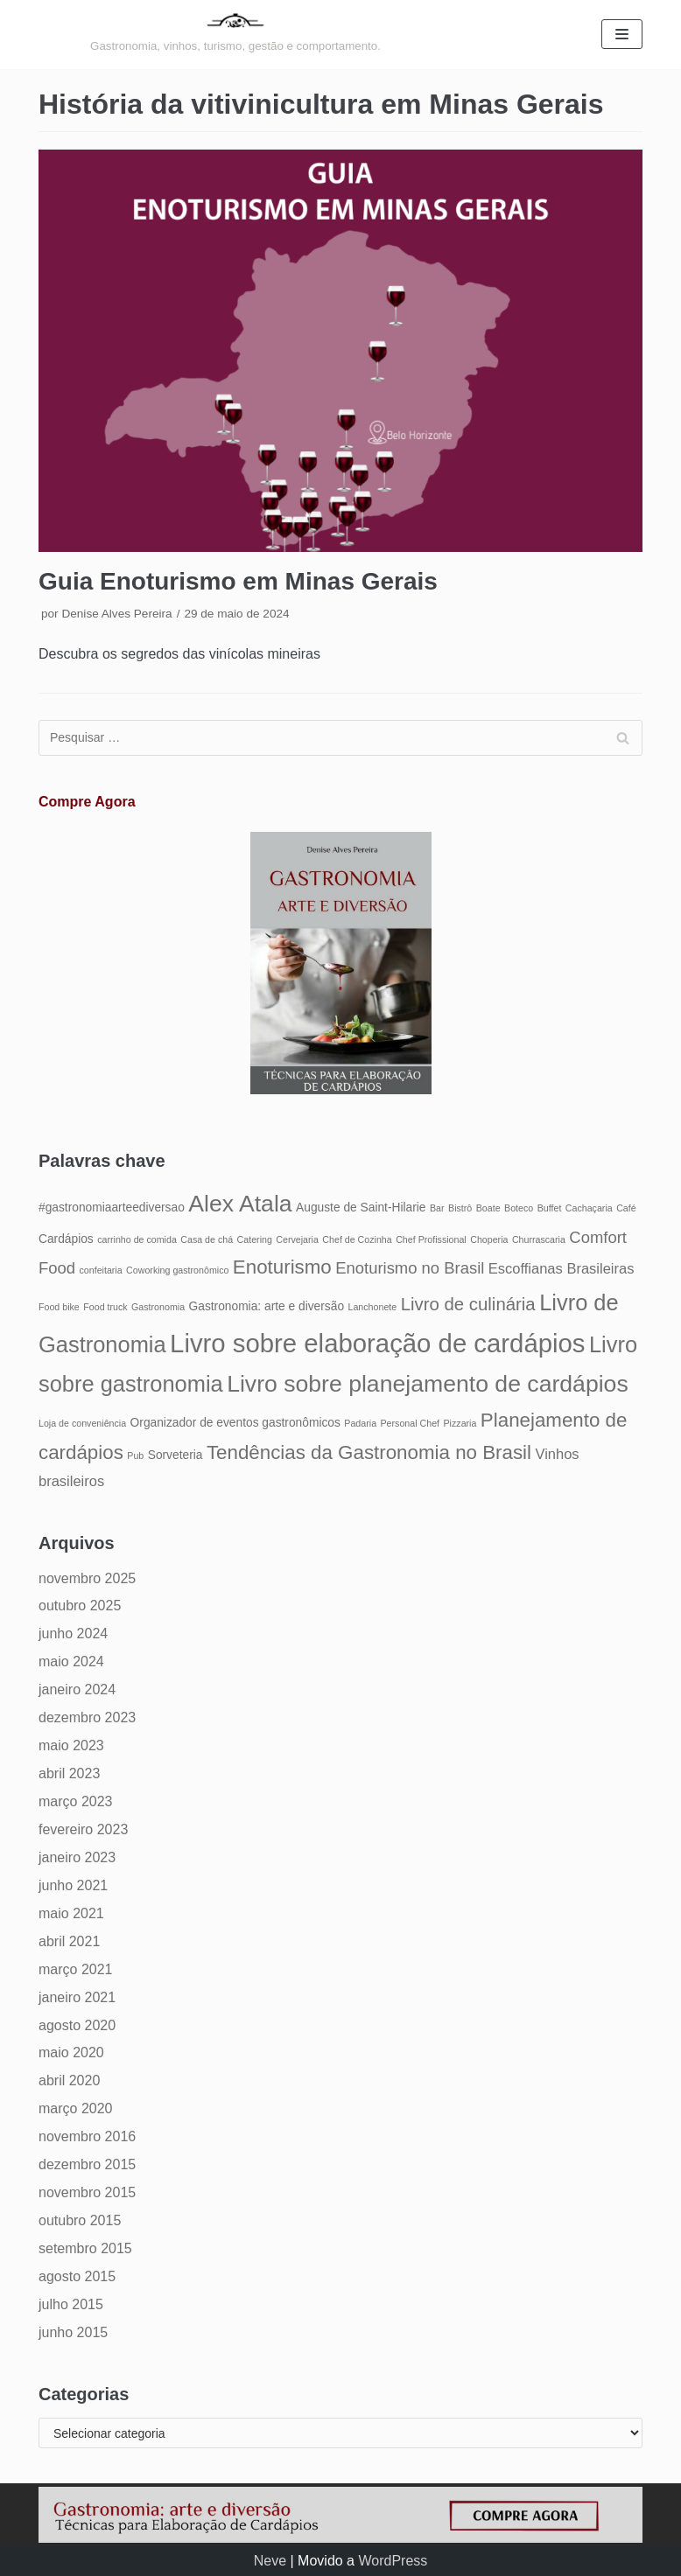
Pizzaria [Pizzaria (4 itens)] (460, 1423)
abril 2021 (69, 1941)
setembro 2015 (85, 2248)
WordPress (392, 2560)
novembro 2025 (87, 1578)
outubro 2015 (80, 2220)
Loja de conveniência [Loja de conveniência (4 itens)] (82, 1423)
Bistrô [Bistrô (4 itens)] (460, 1208)
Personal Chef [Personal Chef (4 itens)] (410, 1423)
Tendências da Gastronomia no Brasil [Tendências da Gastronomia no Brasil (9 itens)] (369, 1452)
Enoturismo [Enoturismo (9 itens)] (282, 1267)
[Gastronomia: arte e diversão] (235, 34)
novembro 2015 (87, 2192)
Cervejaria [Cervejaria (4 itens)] (297, 1239)
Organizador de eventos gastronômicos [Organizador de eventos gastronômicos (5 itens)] (235, 1422)
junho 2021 (73, 1885)
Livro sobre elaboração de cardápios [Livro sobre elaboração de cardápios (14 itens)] (377, 1343)
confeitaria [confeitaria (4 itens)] (100, 1270)
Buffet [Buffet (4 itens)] (549, 1208)
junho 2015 (73, 2332)
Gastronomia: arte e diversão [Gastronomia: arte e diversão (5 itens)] (267, 1306)
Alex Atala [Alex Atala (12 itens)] (239, 1203)
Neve (270, 2560)
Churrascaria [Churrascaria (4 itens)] (538, 1239)
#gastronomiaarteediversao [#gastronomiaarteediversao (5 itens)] (112, 1207)
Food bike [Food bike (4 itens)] (59, 1307)
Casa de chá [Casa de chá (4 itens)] (206, 1239)
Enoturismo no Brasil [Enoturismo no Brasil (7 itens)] (409, 1268)
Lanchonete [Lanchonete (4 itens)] (372, 1307)
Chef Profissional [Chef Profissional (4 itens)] (431, 1239)
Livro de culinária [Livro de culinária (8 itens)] (468, 1304)
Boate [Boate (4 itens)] (488, 1208)
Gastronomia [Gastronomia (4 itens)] (158, 1307)
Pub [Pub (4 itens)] (135, 1455)
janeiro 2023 (77, 1857)
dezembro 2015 (87, 2164)
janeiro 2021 (77, 1997)
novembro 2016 (87, 2136)
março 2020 (76, 2108)
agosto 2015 (77, 2276)
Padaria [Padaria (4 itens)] (360, 1423)
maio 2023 (71, 1745)
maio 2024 (71, 1661)
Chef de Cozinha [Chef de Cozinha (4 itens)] (356, 1239)
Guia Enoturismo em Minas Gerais (238, 581)
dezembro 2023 (87, 1717)
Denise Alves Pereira (116, 613)
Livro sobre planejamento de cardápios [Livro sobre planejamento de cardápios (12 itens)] (427, 1384)
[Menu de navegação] (621, 34)
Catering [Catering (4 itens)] (254, 1239)
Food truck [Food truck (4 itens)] (105, 1307)
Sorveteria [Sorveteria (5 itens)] (175, 1455)
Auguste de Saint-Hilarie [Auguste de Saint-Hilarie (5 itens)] (360, 1207)
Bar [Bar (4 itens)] (437, 1208)
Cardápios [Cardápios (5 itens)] (66, 1239)
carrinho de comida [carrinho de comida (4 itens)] (137, 1239)
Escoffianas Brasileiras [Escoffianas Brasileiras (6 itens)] (561, 1268)
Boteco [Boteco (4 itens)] (518, 1208)
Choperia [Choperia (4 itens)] (489, 1239)
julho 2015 (71, 2304)
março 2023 (76, 1801)
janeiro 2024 (77, 1689)
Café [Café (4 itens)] (626, 1208)
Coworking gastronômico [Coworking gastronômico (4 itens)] (177, 1270)
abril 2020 (69, 2080)
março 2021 (76, 1969)
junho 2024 (73, 1633)
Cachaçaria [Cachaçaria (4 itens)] (589, 1208)
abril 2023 (69, 1773)
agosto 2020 (77, 2025)
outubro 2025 (80, 1605)
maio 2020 (71, 2052)
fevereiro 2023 (83, 1829)
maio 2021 (71, 1913)
